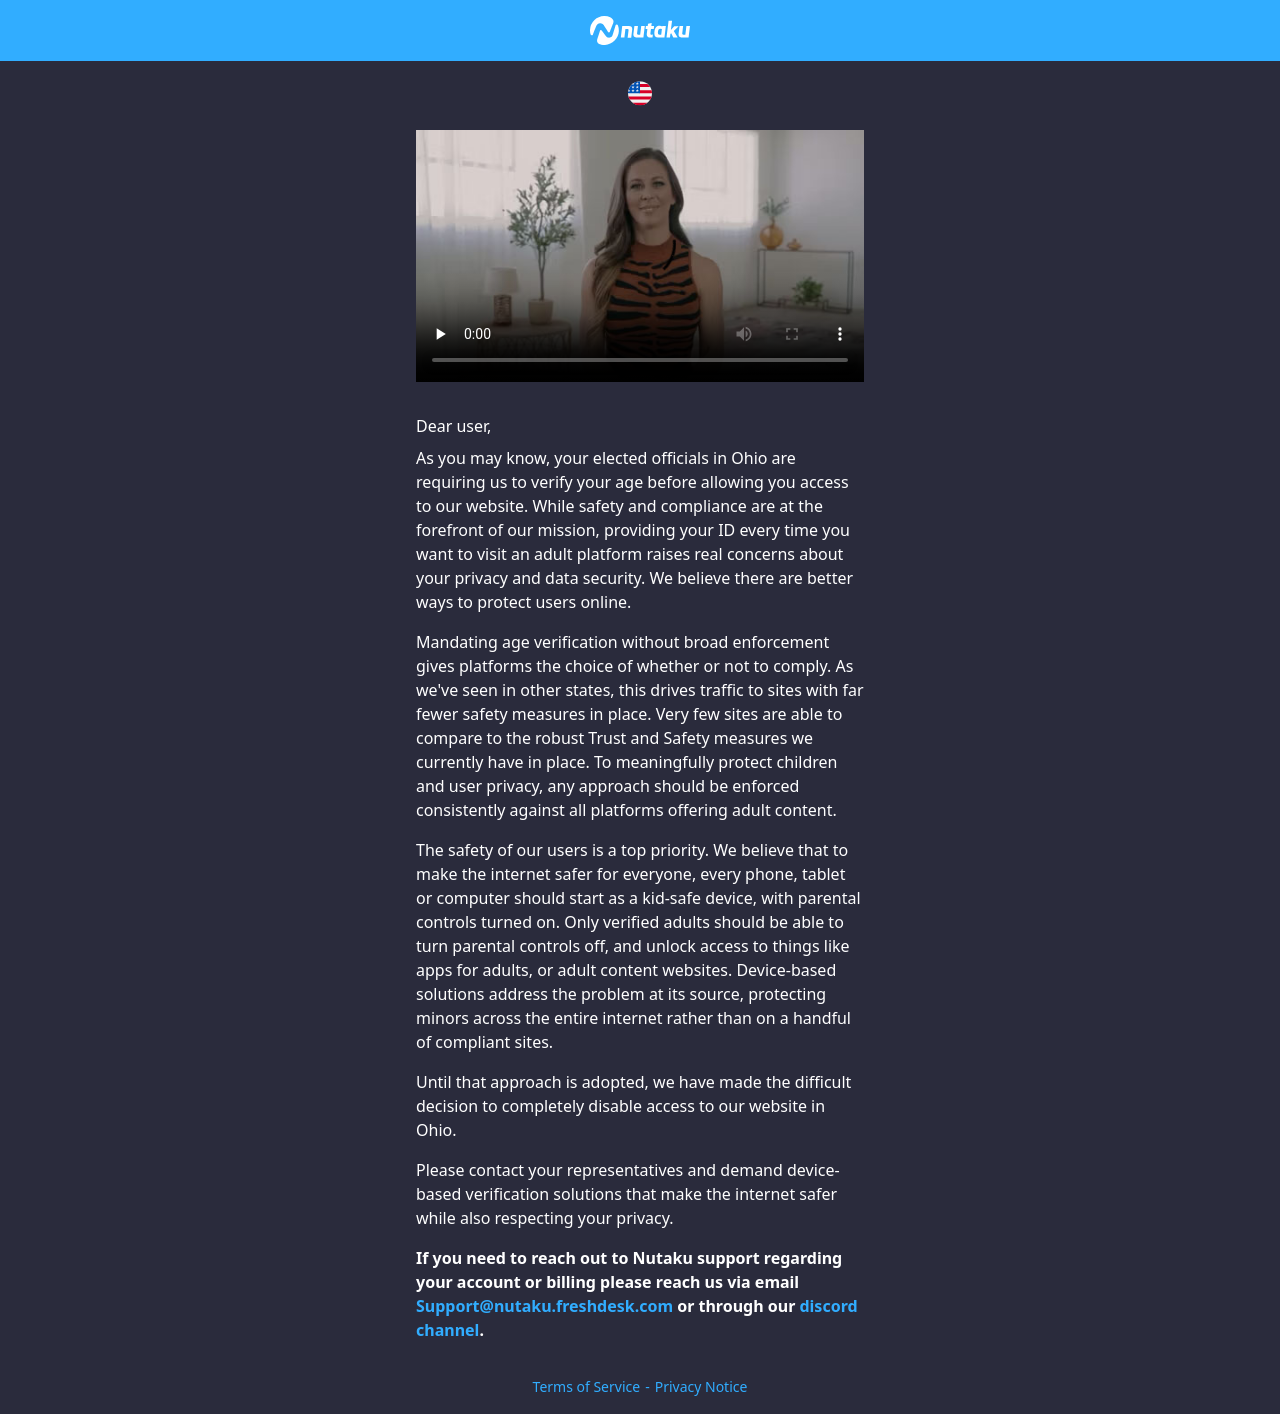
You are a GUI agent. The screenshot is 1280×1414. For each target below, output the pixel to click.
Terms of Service (587, 1386)
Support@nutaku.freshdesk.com (544, 1306)
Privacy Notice (701, 1386)
